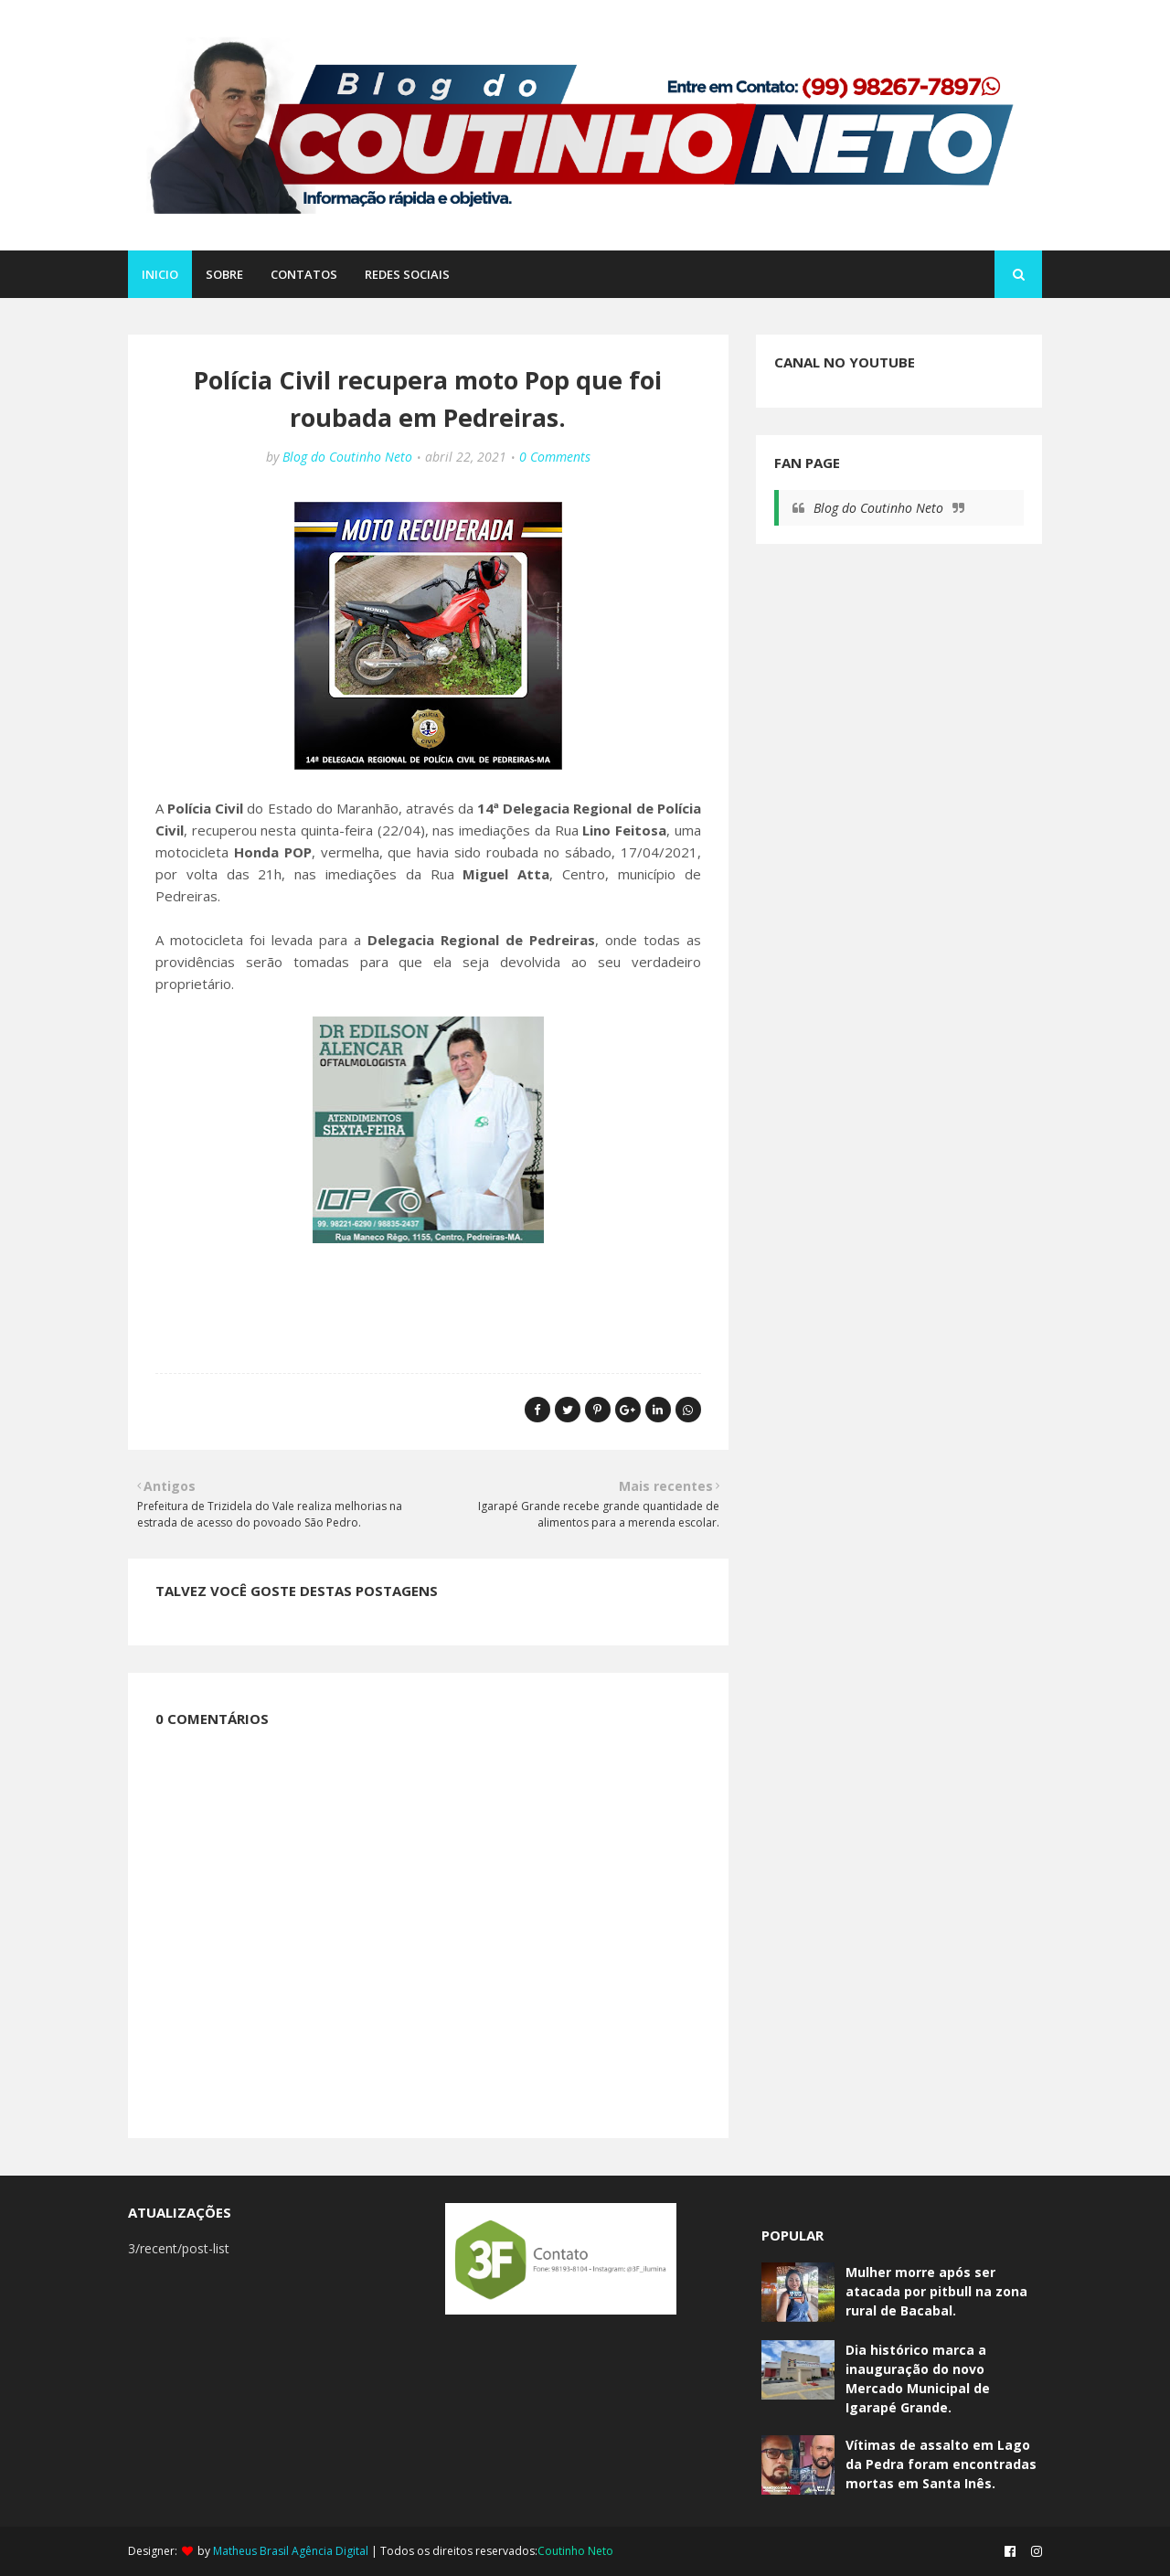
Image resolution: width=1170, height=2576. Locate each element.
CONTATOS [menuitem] (304, 274)
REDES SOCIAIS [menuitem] (407, 274)
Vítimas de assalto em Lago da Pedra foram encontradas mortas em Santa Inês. (941, 2464)
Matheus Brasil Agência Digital (290, 2551)
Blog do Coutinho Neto (347, 456)
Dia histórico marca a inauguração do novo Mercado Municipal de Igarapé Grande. (918, 2378)
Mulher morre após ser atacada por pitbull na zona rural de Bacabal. (936, 2291)
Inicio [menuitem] (160, 274)
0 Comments (554, 456)
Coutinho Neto (575, 2551)
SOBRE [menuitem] (224, 274)
